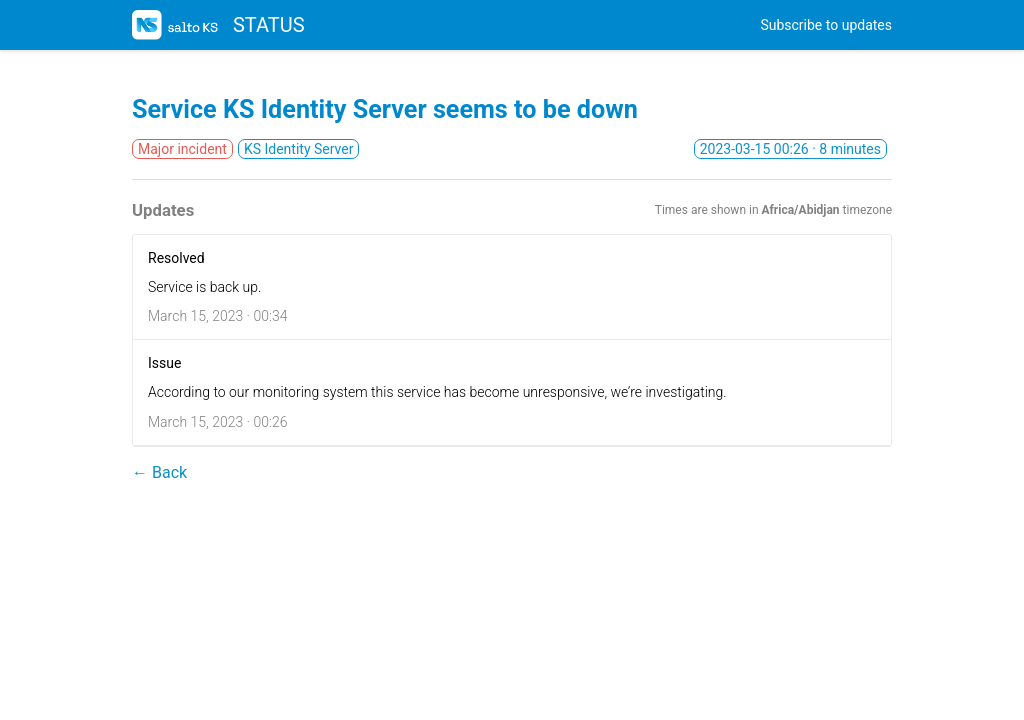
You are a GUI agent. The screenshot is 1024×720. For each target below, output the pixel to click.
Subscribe (826, 25)
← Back (159, 472)
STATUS (218, 25)
